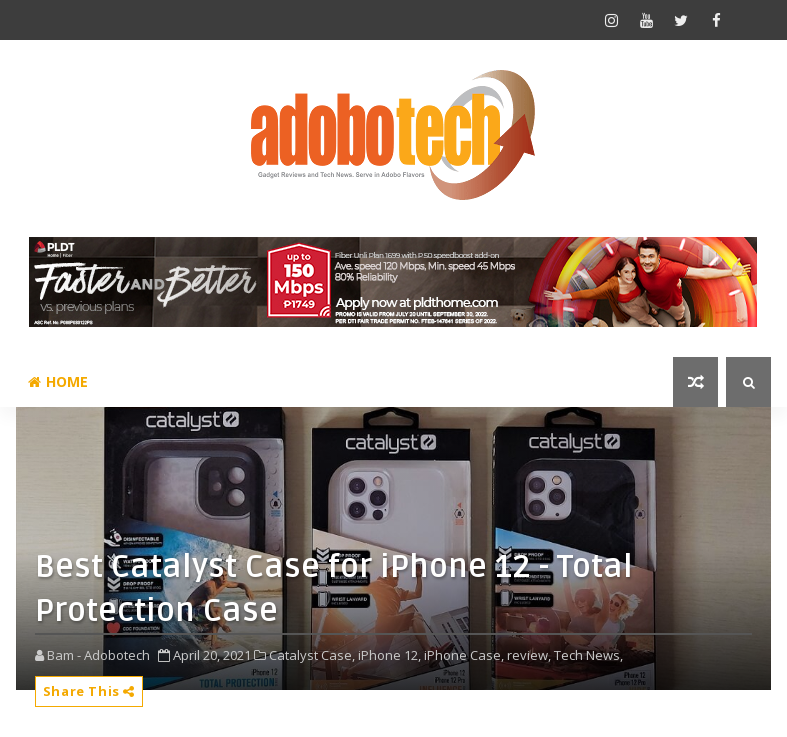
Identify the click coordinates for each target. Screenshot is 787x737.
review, (529, 655)
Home (58, 381)
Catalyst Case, (312, 655)
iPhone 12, (389, 655)
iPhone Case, (464, 655)
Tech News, (588, 655)
